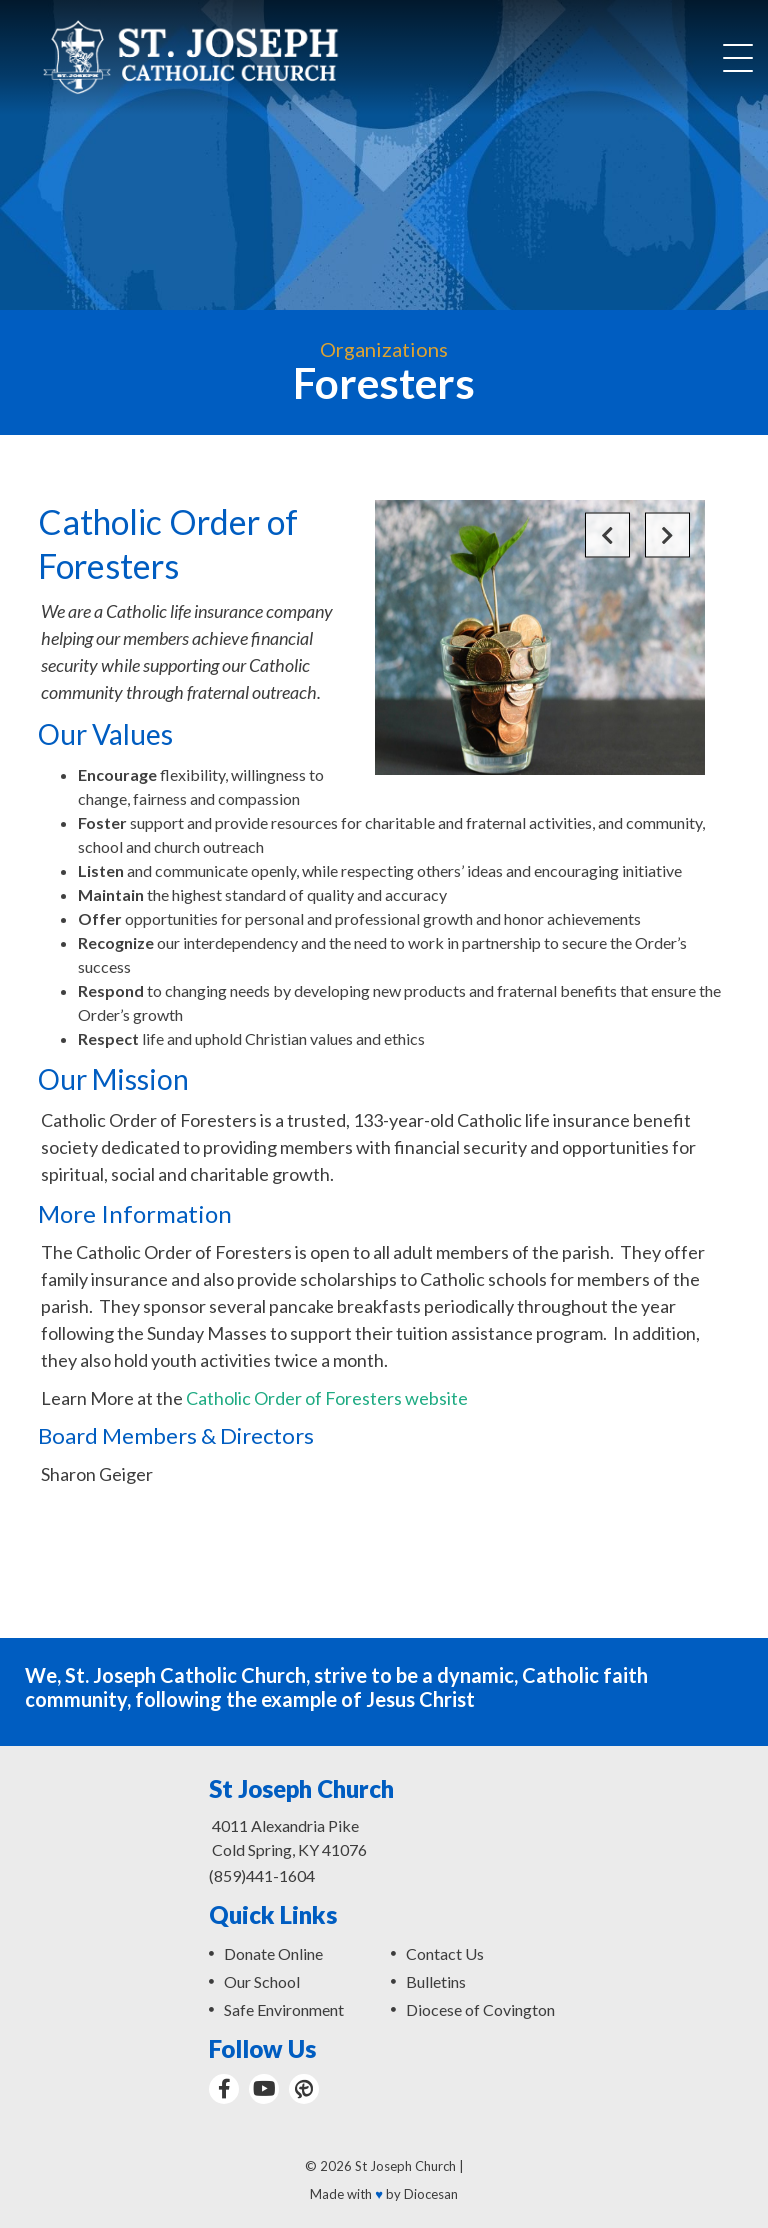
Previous (607, 535)
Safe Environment (284, 2009)
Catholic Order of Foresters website (327, 1398)
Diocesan (431, 2194)
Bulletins (436, 1981)
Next (667, 535)
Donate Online (273, 1953)
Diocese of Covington (480, 2009)
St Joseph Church (405, 2166)
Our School (262, 1981)
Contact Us (445, 1953)
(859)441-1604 (262, 1875)
